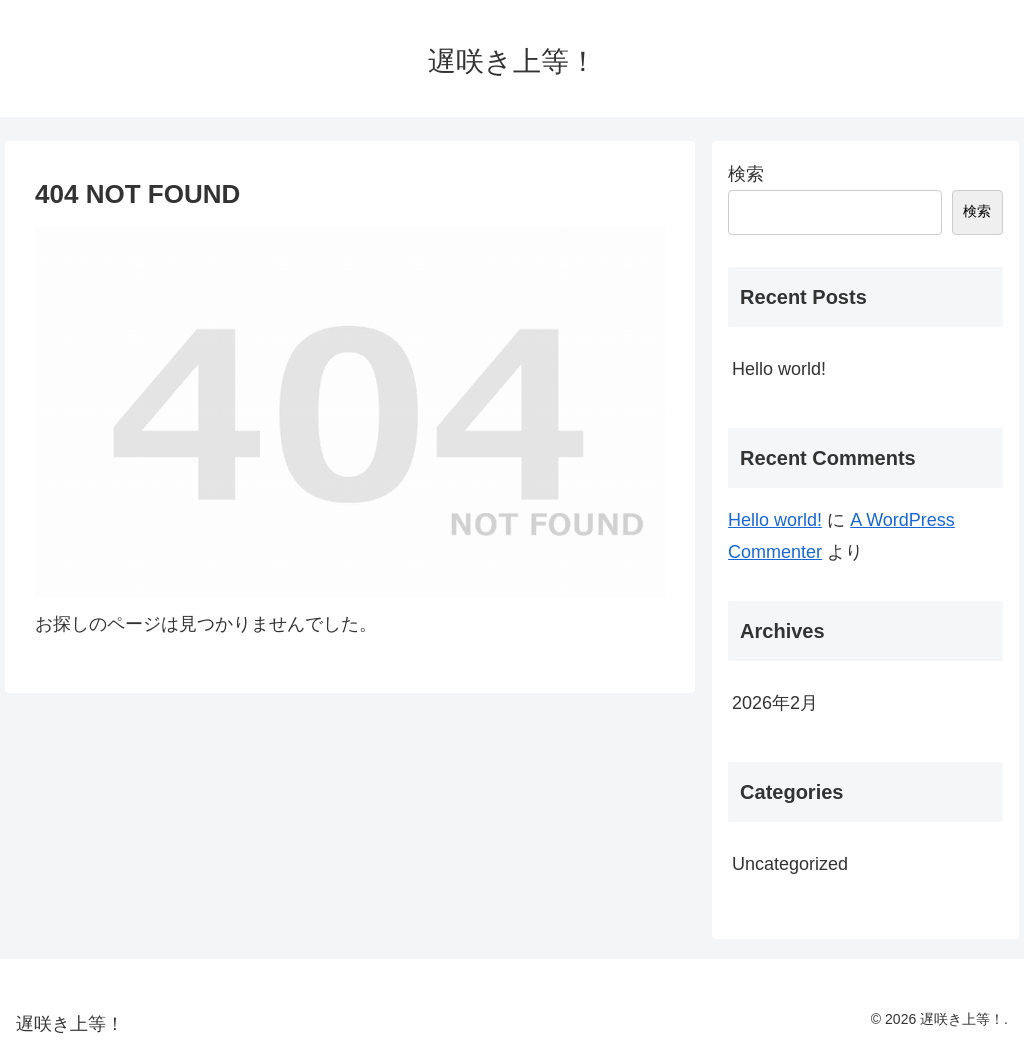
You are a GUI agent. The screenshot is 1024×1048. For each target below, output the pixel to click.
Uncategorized (790, 864)
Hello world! (779, 369)
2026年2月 (775, 703)
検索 (746, 174)
